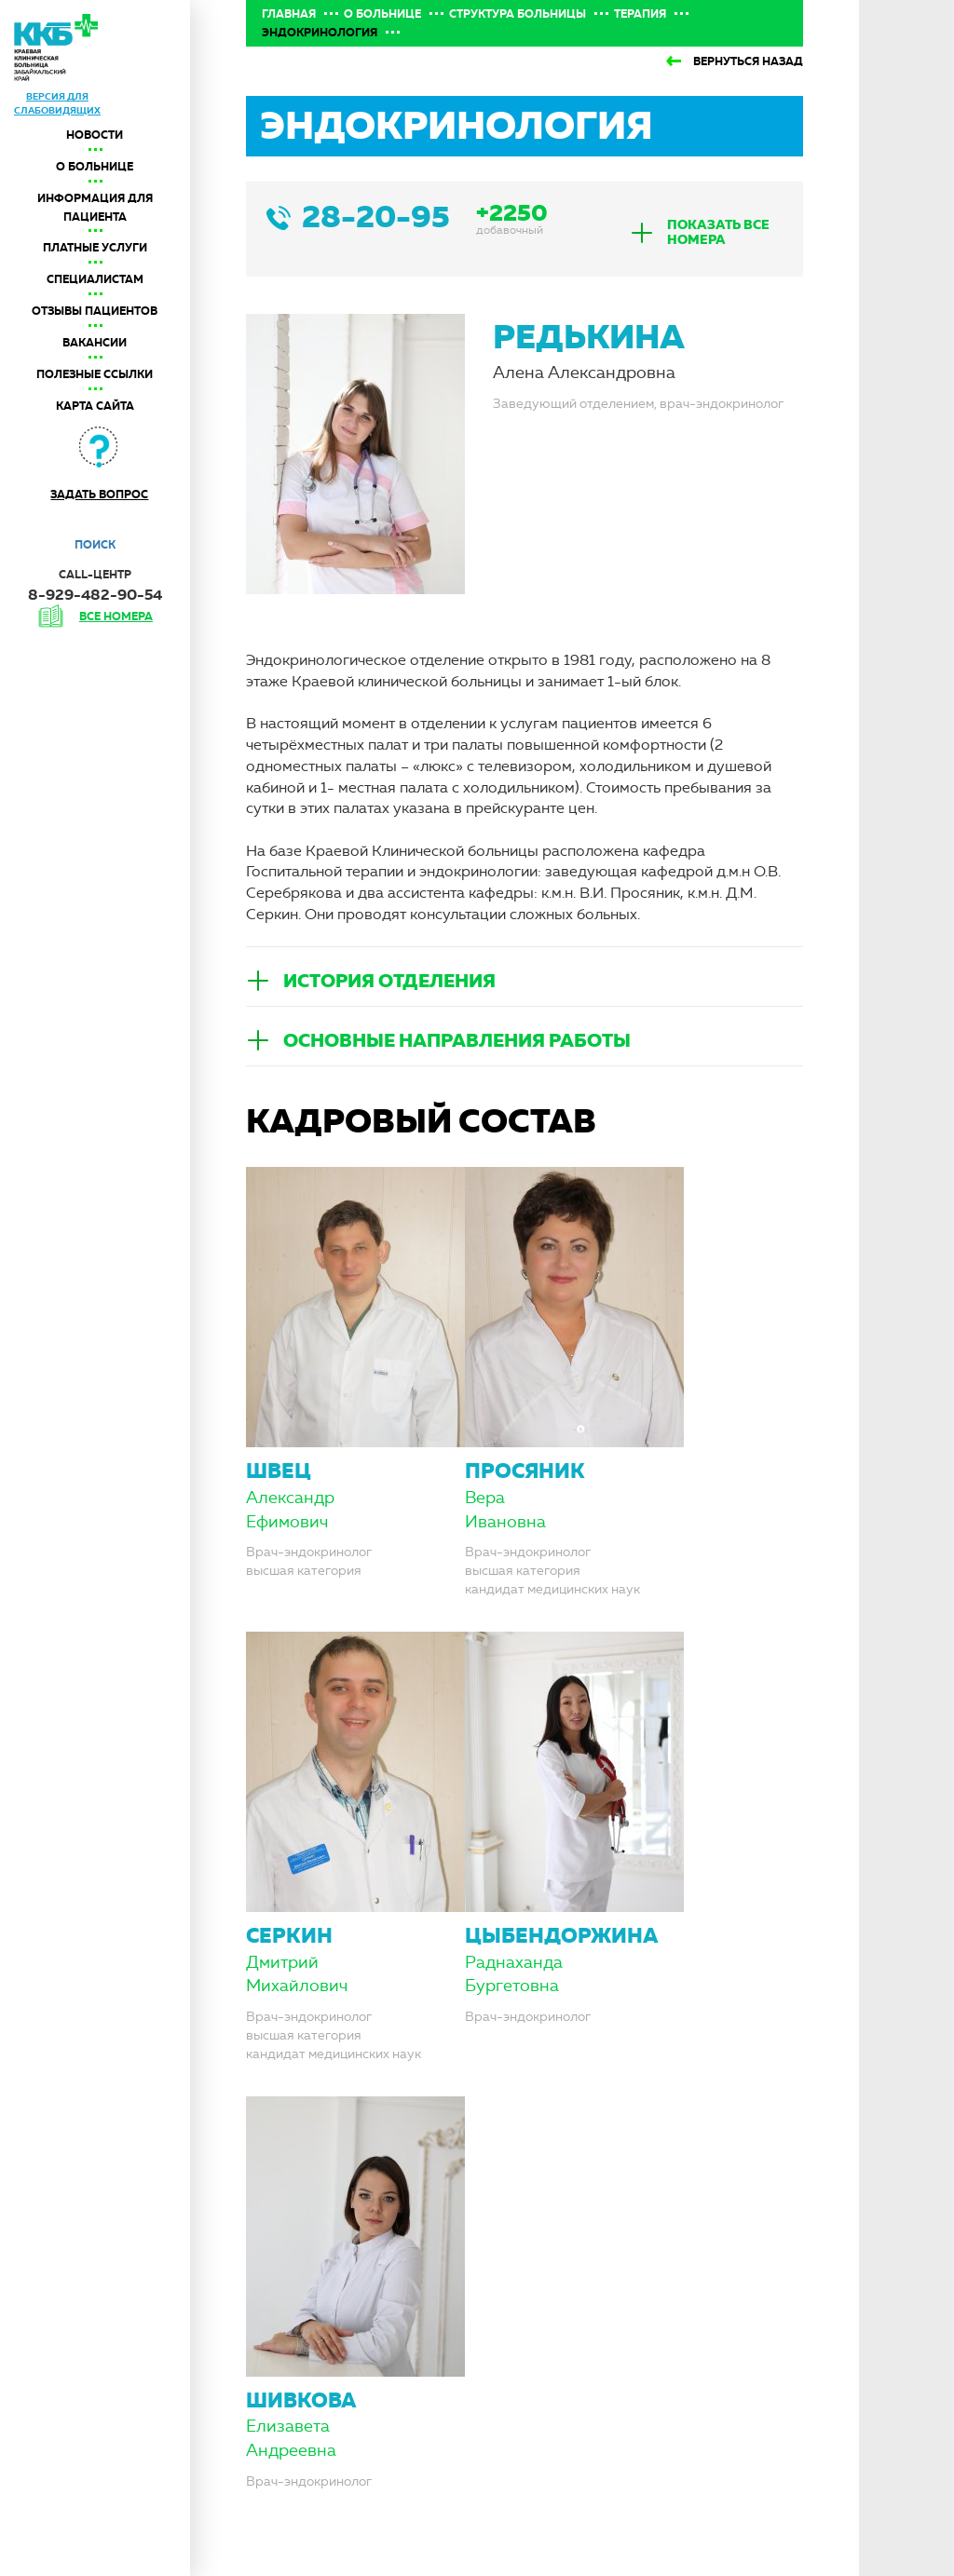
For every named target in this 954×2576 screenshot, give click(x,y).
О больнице (94, 166)
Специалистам (95, 279)
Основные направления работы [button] (457, 1040)
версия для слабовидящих (57, 102)
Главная (289, 14)
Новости (94, 135)
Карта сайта (95, 406)
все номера (116, 616)
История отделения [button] (389, 980)
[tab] (707, 232)
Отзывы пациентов (94, 311)
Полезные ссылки (94, 374)
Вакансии (94, 342)
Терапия (640, 14)
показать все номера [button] (718, 232)
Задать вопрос (99, 494)
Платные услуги (95, 247)
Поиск (95, 544)
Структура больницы (517, 14)
